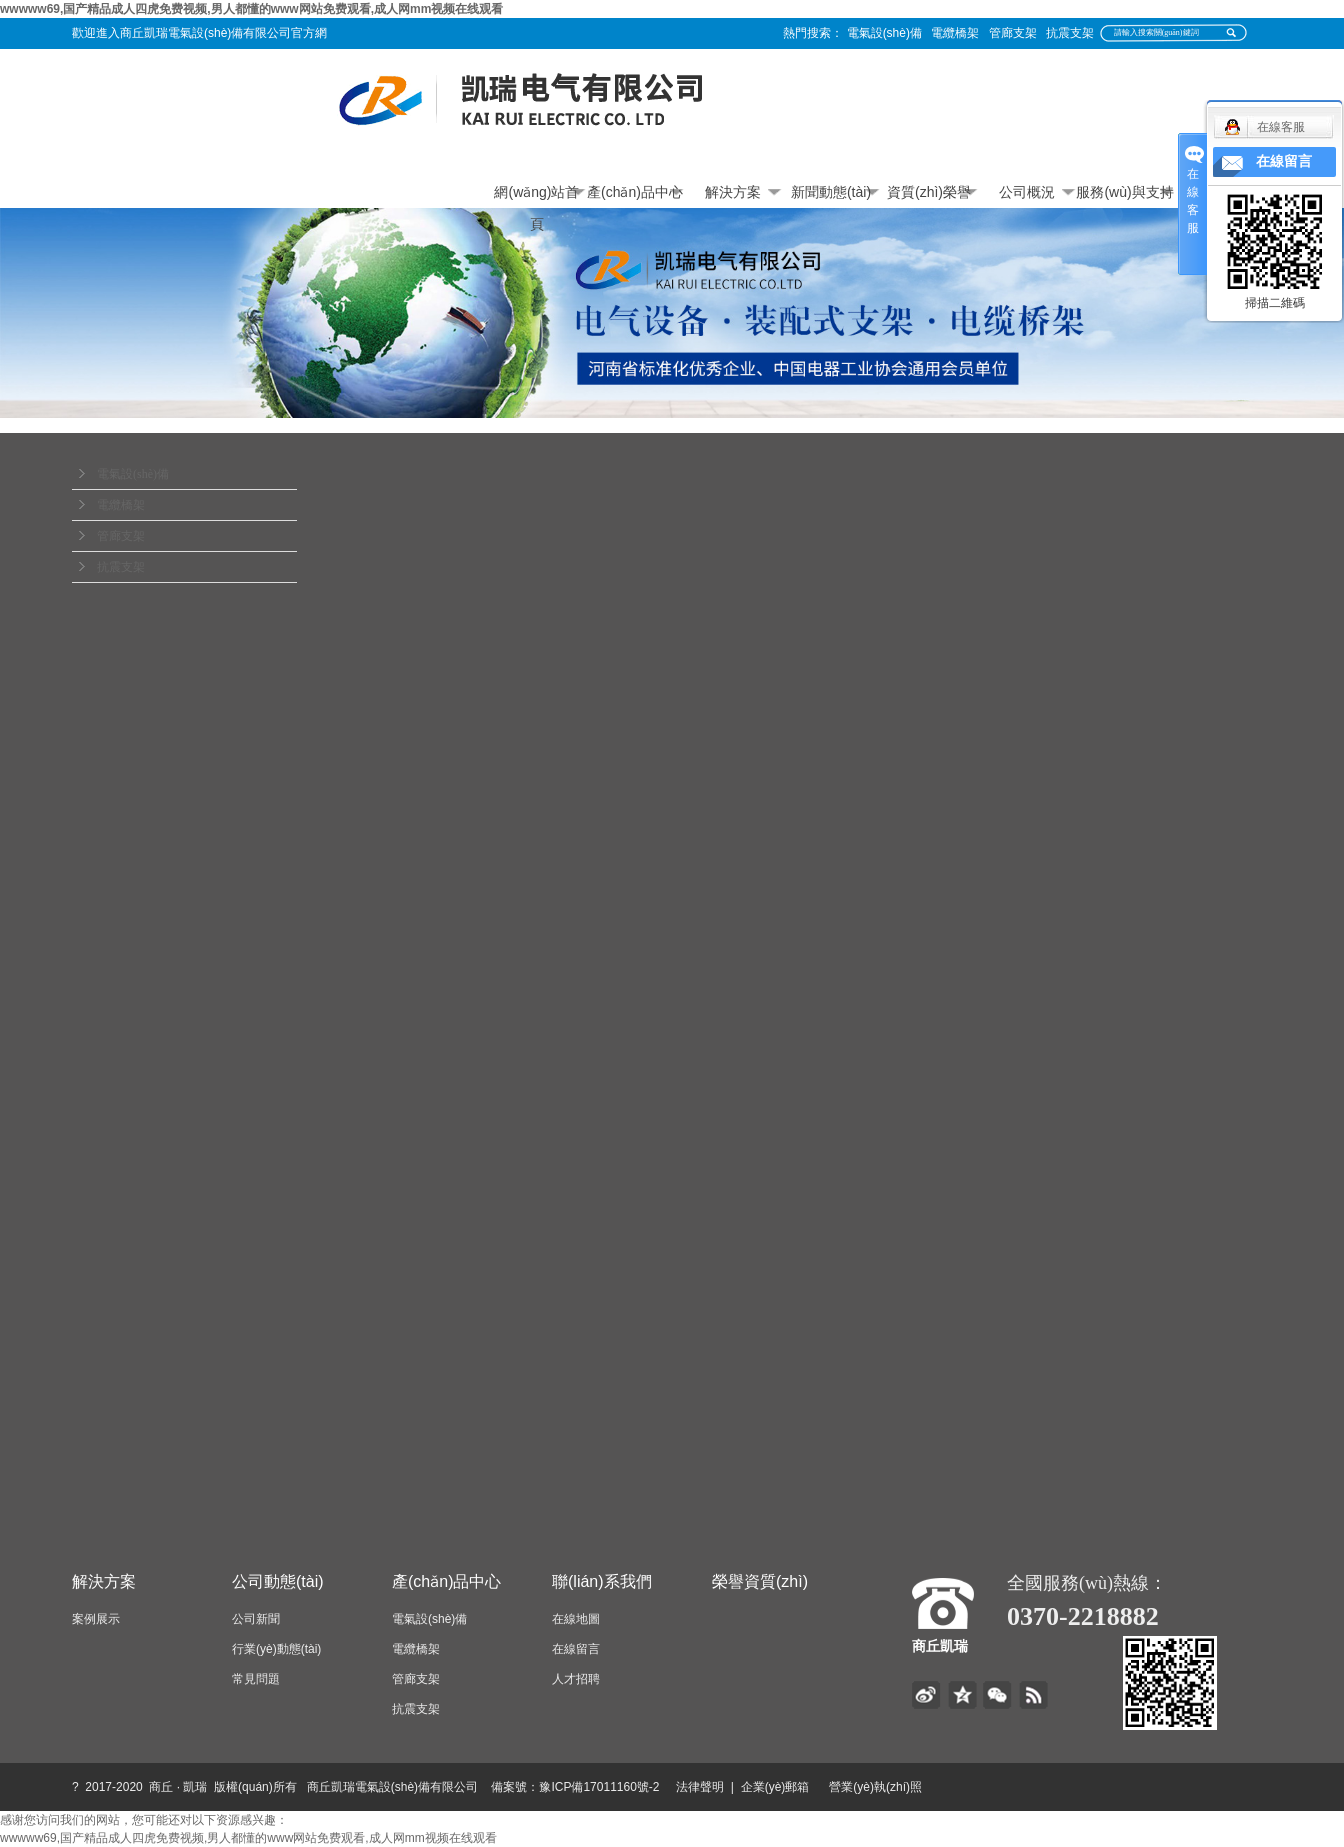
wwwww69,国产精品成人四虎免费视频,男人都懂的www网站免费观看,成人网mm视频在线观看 (251, 9)
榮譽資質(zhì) (760, 1581)
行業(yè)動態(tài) (276, 1649)
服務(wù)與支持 (1124, 192)
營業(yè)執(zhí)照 (898, 1787)
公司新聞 (256, 1619)
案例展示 (96, 1619)
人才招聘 (576, 1679)
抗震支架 (1070, 33)
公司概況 (1027, 192)
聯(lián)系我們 (602, 1581)
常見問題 (256, 1679)
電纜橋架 (955, 33)
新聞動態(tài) (831, 192)
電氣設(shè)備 (884, 33)
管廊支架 (1013, 33)
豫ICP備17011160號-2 (599, 1787)
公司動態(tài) (278, 1581)
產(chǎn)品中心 (635, 192)
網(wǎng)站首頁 (536, 196)
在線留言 (576, 1649)
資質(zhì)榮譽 (929, 192)
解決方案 (733, 192)
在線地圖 (576, 1619)
